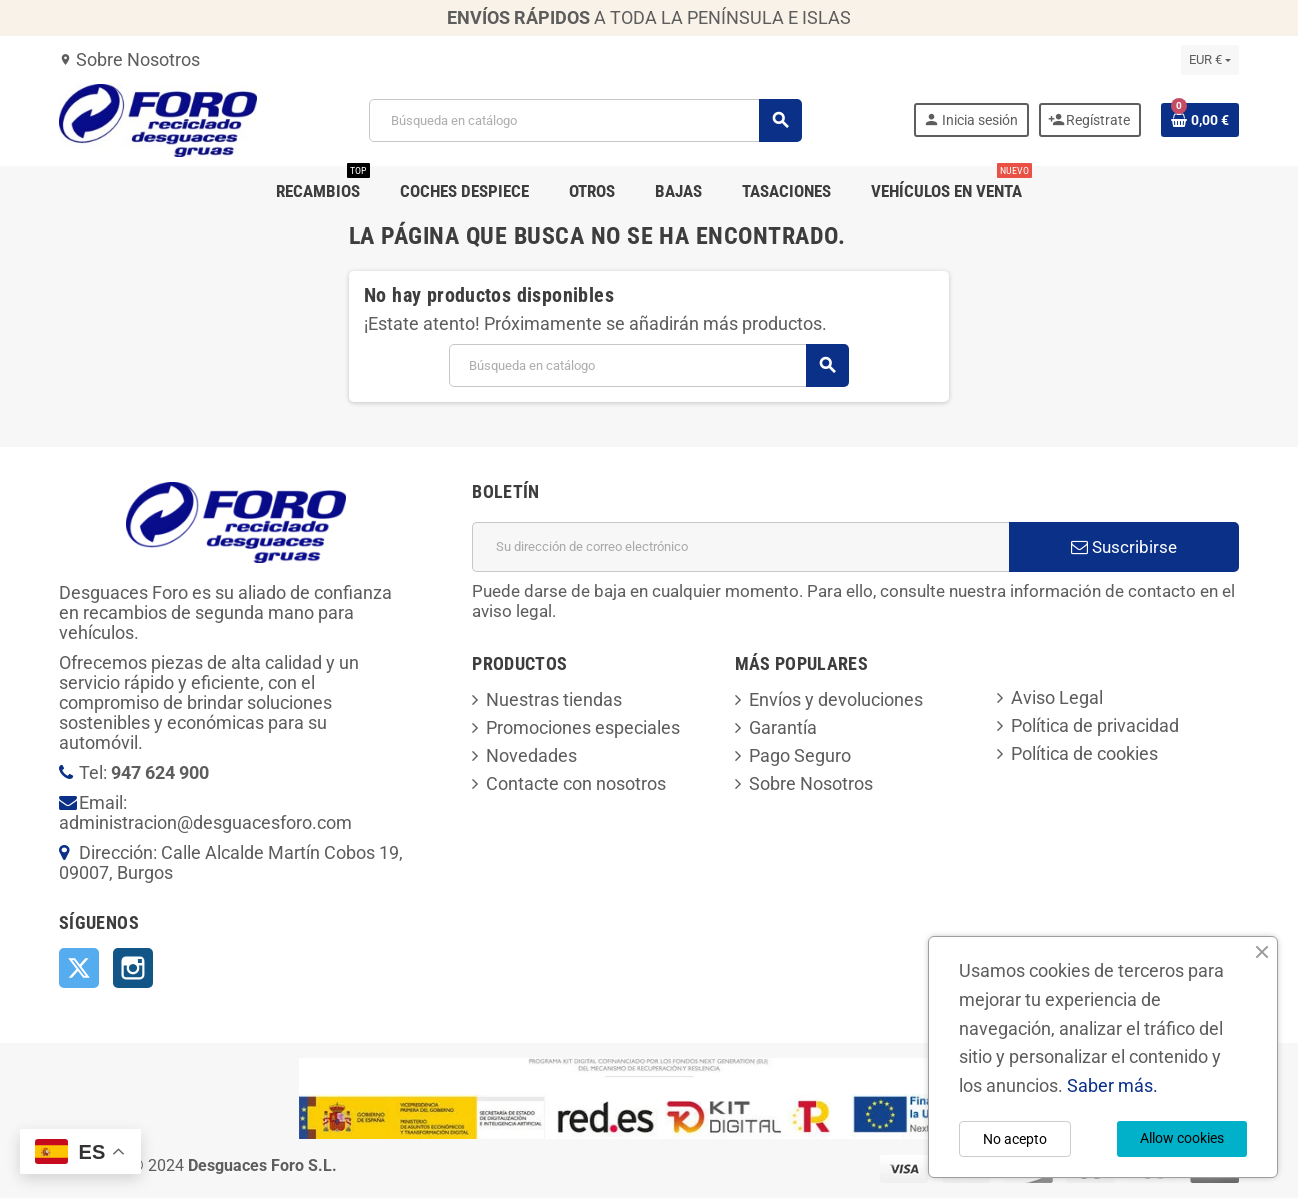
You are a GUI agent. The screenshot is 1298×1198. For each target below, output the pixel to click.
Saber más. (1112, 1085)
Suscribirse (1124, 547)
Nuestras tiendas (554, 699)
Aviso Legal (1057, 697)
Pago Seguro (800, 755)
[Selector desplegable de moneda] (1210, 60)
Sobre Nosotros (129, 59)
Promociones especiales (583, 727)
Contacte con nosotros (576, 783)
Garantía (783, 727)
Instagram (133, 968)
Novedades (531, 755)
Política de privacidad (1095, 725)
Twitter (79, 968)
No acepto (1015, 1139)
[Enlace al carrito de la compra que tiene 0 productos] (1200, 120)
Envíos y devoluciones (836, 699)
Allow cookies (1182, 1138)
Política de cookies (1084, 753)
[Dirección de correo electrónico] (740, 547)
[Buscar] (585, 120)
